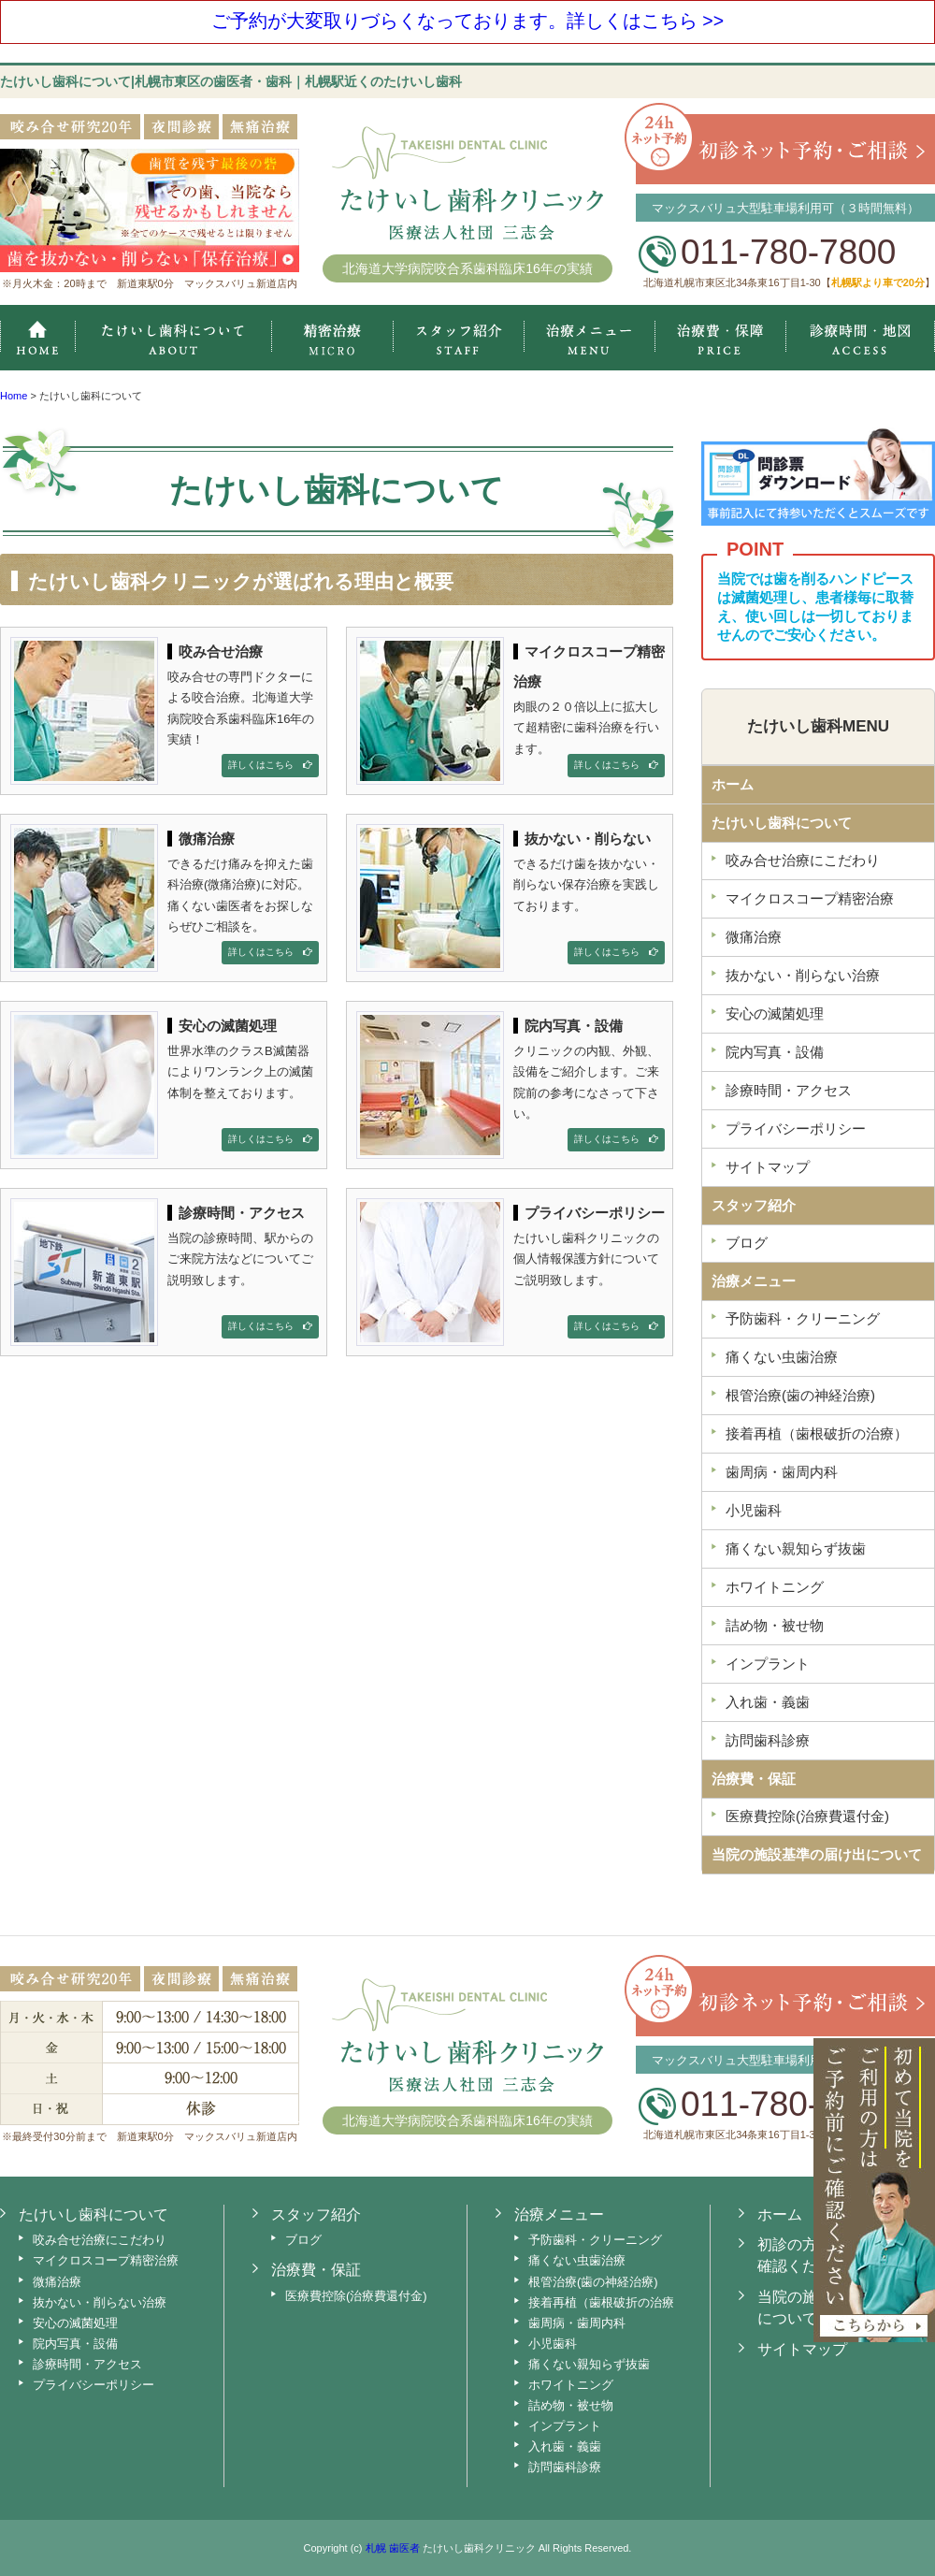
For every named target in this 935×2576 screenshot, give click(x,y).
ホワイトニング (570, 2385)
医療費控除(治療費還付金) (356, 2296)
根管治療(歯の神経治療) (593, 2282)
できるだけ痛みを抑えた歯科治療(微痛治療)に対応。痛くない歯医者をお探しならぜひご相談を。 (164, 894)
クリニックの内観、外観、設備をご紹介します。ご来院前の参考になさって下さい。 (510, 1081)
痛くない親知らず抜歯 (589, 2364)
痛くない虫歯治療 (577, 2260)
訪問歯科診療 (564, 2467)
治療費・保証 (720, 337)
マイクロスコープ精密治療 (332, 337)
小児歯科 (552, 2344)
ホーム (37, 337)
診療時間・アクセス (87, 2364)
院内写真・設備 (75, 2344)
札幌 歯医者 (393, 2548)
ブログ (303, 2240)
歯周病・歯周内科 (577, 2323)
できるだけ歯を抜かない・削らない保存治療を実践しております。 (510, 894)
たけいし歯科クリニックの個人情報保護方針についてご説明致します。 (510, 1268)
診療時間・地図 (860, 337)
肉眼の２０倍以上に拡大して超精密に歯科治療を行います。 (510, 707)
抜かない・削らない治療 (99, 2302)
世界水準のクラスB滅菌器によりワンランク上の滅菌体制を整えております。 (164, 1081)
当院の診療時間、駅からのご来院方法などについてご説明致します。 (164, 1268)
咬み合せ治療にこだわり (99, 2240)
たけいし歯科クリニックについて (173, 337)
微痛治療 (57, 2282)
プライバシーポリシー (93, 2385)
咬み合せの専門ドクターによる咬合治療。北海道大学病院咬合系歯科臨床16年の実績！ (164, 707)
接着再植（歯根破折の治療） (607, 2302)
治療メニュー (589, 337)
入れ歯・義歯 (564, 2446)
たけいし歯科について (782, 823)
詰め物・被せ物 (570, 2405)
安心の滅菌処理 (75, 2323)
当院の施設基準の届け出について (817, 1854)
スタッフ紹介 (458, 337)
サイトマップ (802, 2349)
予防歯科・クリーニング (595, 2240)
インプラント (564, 2426)
